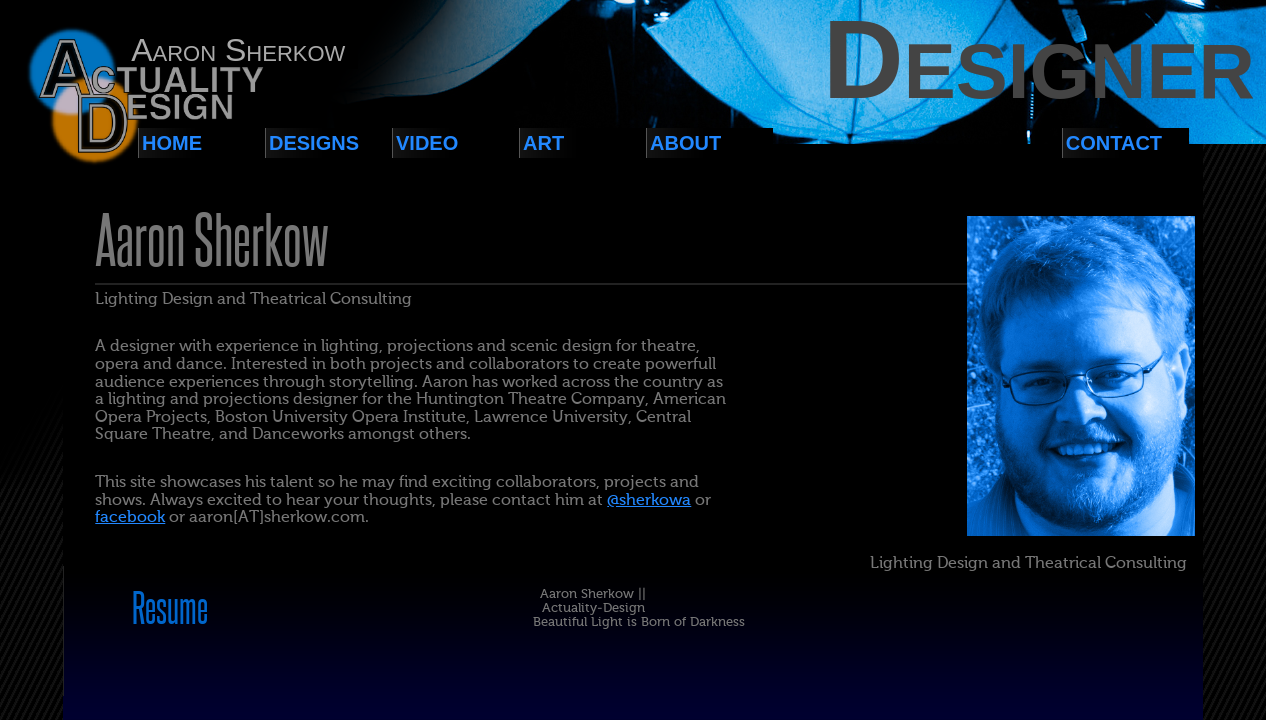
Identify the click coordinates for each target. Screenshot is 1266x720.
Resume (170, 610)
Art (543, 143)
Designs (314, 143)
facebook (130, 518)
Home (172, 143)
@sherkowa (649, 501)
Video (427, 143)
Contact (1114, 143)
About (685, 143)
